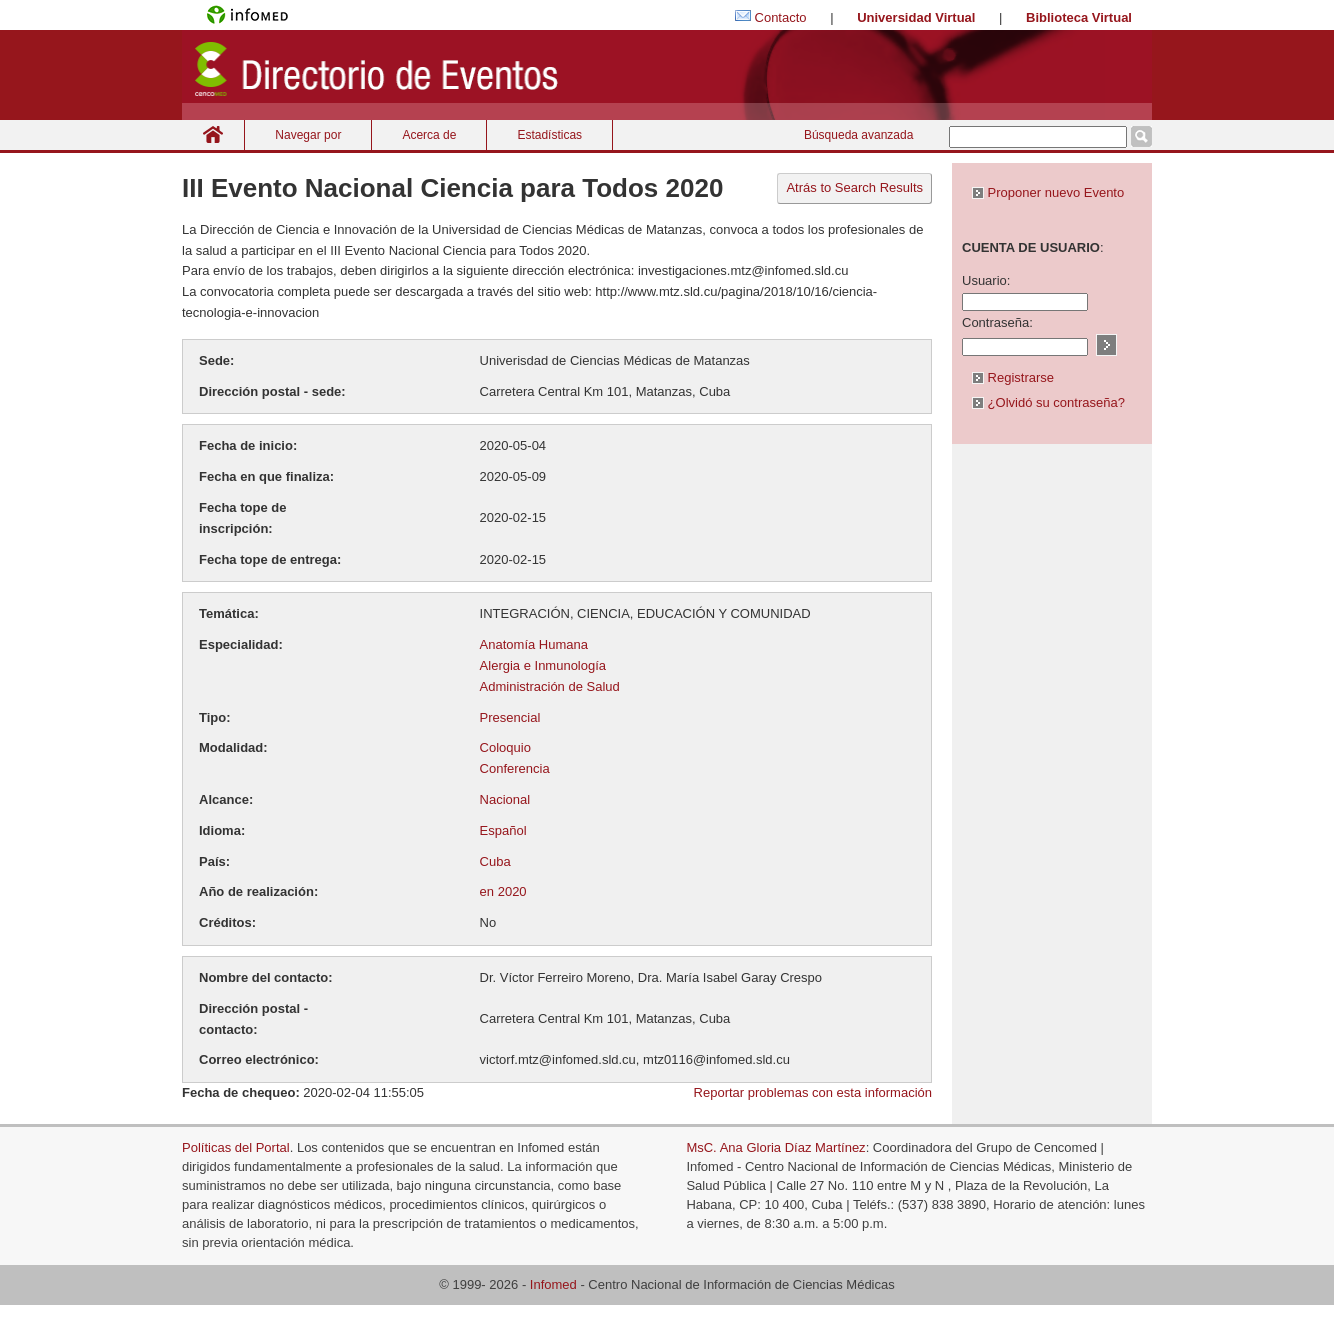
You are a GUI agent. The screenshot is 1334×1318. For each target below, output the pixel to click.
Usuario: (986, 280)
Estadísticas (549, 135)
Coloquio (505, 747)
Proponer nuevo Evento (1048, 192)
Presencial (510, 717)
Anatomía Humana (534, 644)
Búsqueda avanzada (858, 135)
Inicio (213, 134)
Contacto (781, 17)
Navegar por (308, 135)
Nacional (505, 799)
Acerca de (429, 135)
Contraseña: (997, 322)
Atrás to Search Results (854, 187)
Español (503, 830)
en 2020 (503, 891)
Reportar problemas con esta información (813, 1092)
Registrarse (1013, 377)
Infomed (553, 1284)
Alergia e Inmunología (543, 665)
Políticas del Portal (236, 1147)
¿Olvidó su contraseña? (1048, 402)
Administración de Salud (550, 686)
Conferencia (515, 768)
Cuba (495, 861)
